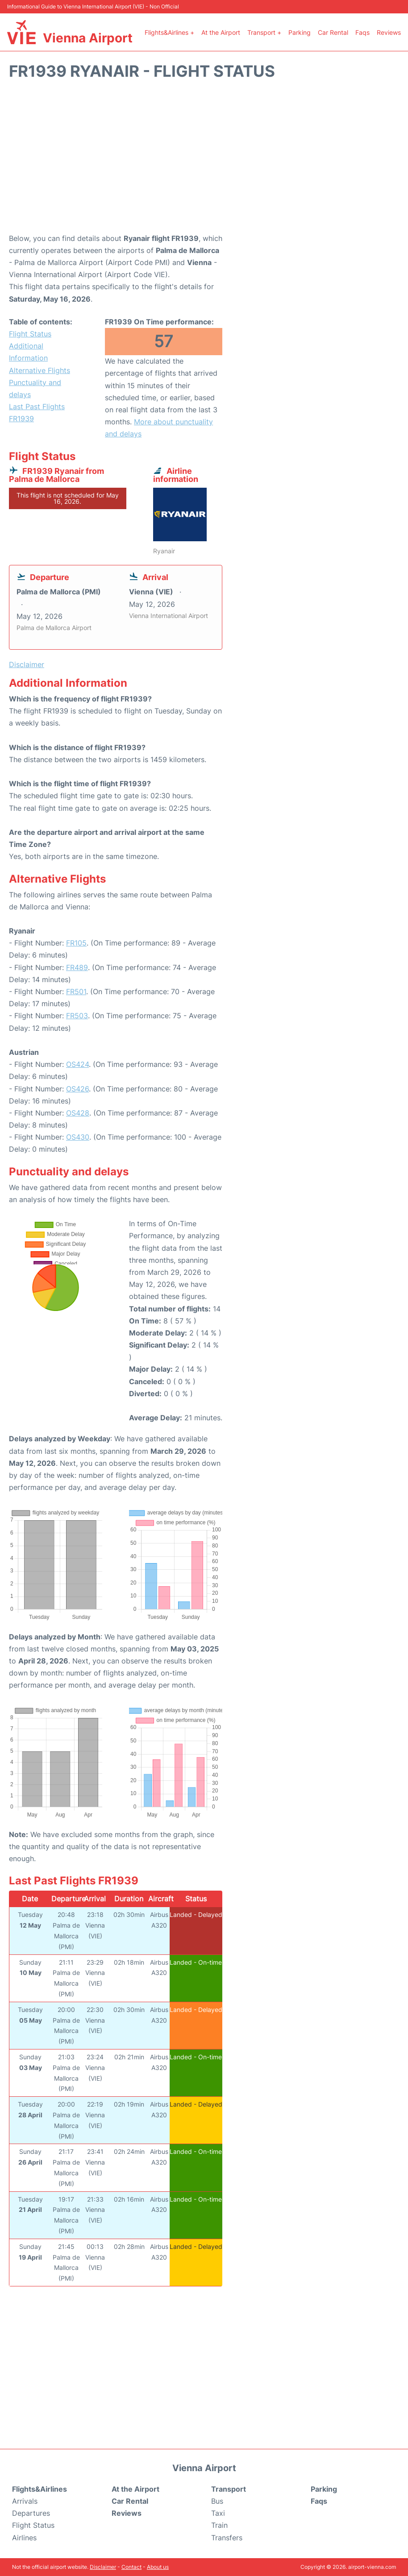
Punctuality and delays (35, 388)
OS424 (77, 1064)
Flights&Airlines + (169, 32)
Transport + (264, 32)
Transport (228, 2489)
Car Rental (333, 32)
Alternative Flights (39, 370)
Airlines (24, 2537)
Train (219, 2525)
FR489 (77, 967)
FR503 (77, 1015)
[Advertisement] (204, 161)
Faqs (362, 32)
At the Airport (220, 32)
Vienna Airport (88, 38)
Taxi (218, 2513)
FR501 (76, 991)
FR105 (76, 942)
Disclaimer (103, 2567)
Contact (131, 2567)
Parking (299, 32)
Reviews (389, 32)
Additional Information (28, 351)
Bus (217, 2501)
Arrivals (24, 2501)
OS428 (77, 1112)
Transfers (226, 2537)
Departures (31, 2513)
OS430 (77, 1136)
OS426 (77, 1088)
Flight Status (30, 333)
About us (158, 2567)
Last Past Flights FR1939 (37, 412)
